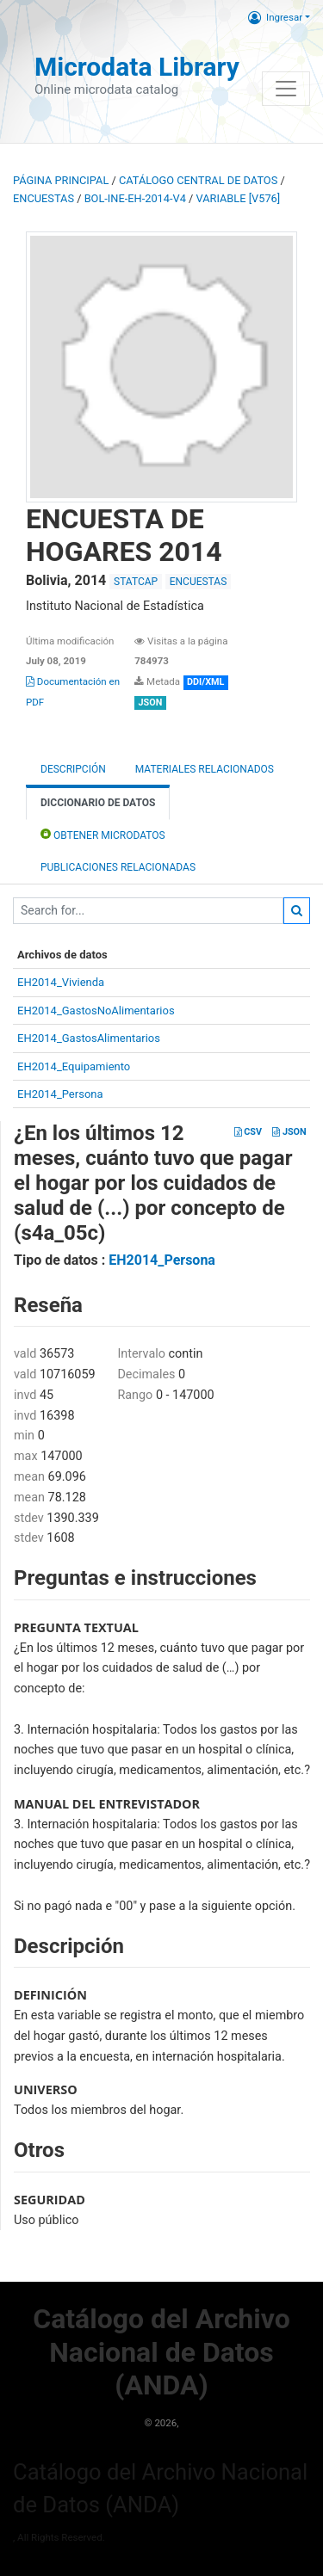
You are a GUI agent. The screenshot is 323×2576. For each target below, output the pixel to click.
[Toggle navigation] (286, 88)
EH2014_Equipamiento (73, 1066)
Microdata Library (136, 67)
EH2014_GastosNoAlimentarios (96, 1010)
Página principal (61, 180)
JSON (289, 1131)
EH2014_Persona (60, 1094)
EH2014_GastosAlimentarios (88, 1038)
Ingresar (275, 17)
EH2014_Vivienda (60, 982)
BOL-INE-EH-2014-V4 (135, 198)
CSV (248, 1131)
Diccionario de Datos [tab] (97, 803)
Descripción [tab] (73, 769)
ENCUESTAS (43, 198)
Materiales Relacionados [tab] (204, 769)
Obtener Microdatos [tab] (102, 834)
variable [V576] (238, 198)
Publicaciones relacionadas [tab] (118, 867)
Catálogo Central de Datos (198, 180)
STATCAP (136, 582)
